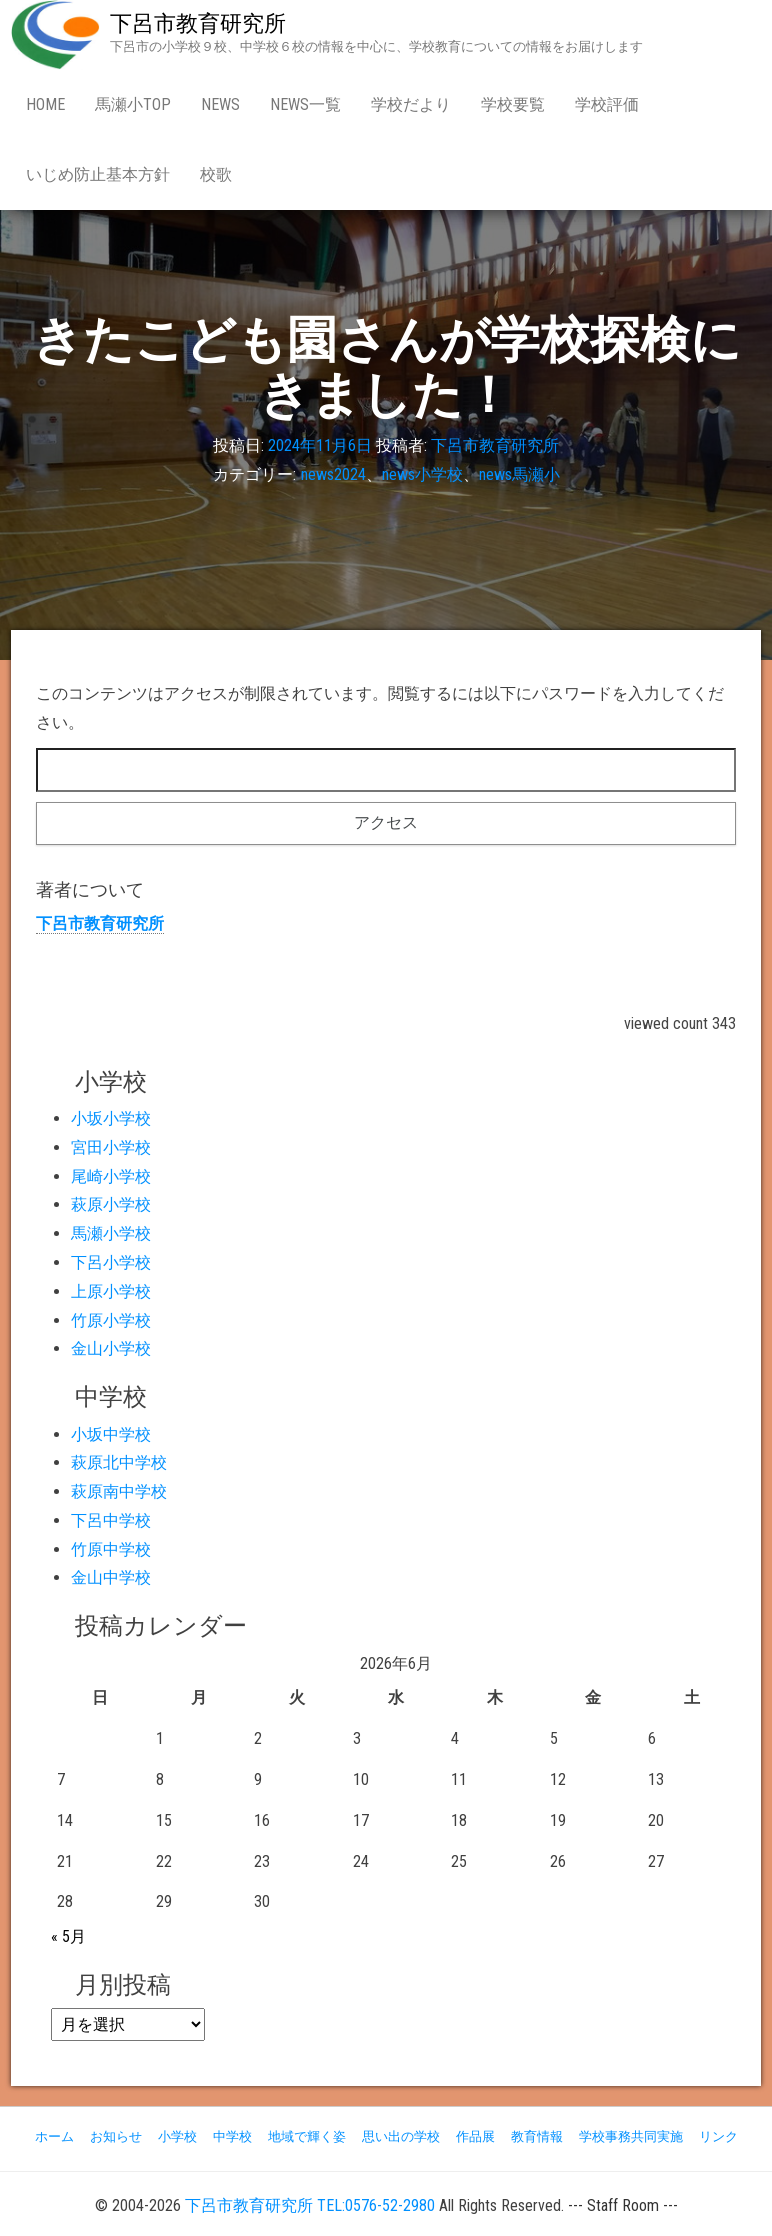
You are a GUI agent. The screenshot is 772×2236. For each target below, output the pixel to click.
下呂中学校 (111, 1520)
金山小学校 (111, 1348)
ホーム (54, 2136)
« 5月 (68, 1936)
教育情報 (537, 2136)
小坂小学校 (111, 1118)
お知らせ (116, 2136)
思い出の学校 (401, 2136)
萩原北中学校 (119, 1462)
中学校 (232, 2136)
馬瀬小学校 (111, 1233)
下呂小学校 (111, 1262)
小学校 (177, 2136)
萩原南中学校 (119, 1491)
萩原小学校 (111, 1204)
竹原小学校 (111, 1320)
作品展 (475, 2136)
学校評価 (607, 104)
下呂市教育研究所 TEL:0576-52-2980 (310, 2205)
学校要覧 (513, 104)
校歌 (216, 174)
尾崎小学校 (111, 1176)
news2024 (333, 475)
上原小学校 (111, 1291)
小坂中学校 (111, 1434)
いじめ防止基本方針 (98, 174)
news (220, 104)
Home (45, 104)
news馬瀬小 (519, 475)
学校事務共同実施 (631, 2136)
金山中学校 (111, 1577)
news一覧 (305, 104)
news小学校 (422, 475)
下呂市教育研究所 (198, 23)
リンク (718, 2136)
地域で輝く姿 (307, 2136)
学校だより (411, 104)
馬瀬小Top (133, 104)
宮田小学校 (111, 1147)
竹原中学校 (111, 1549)
